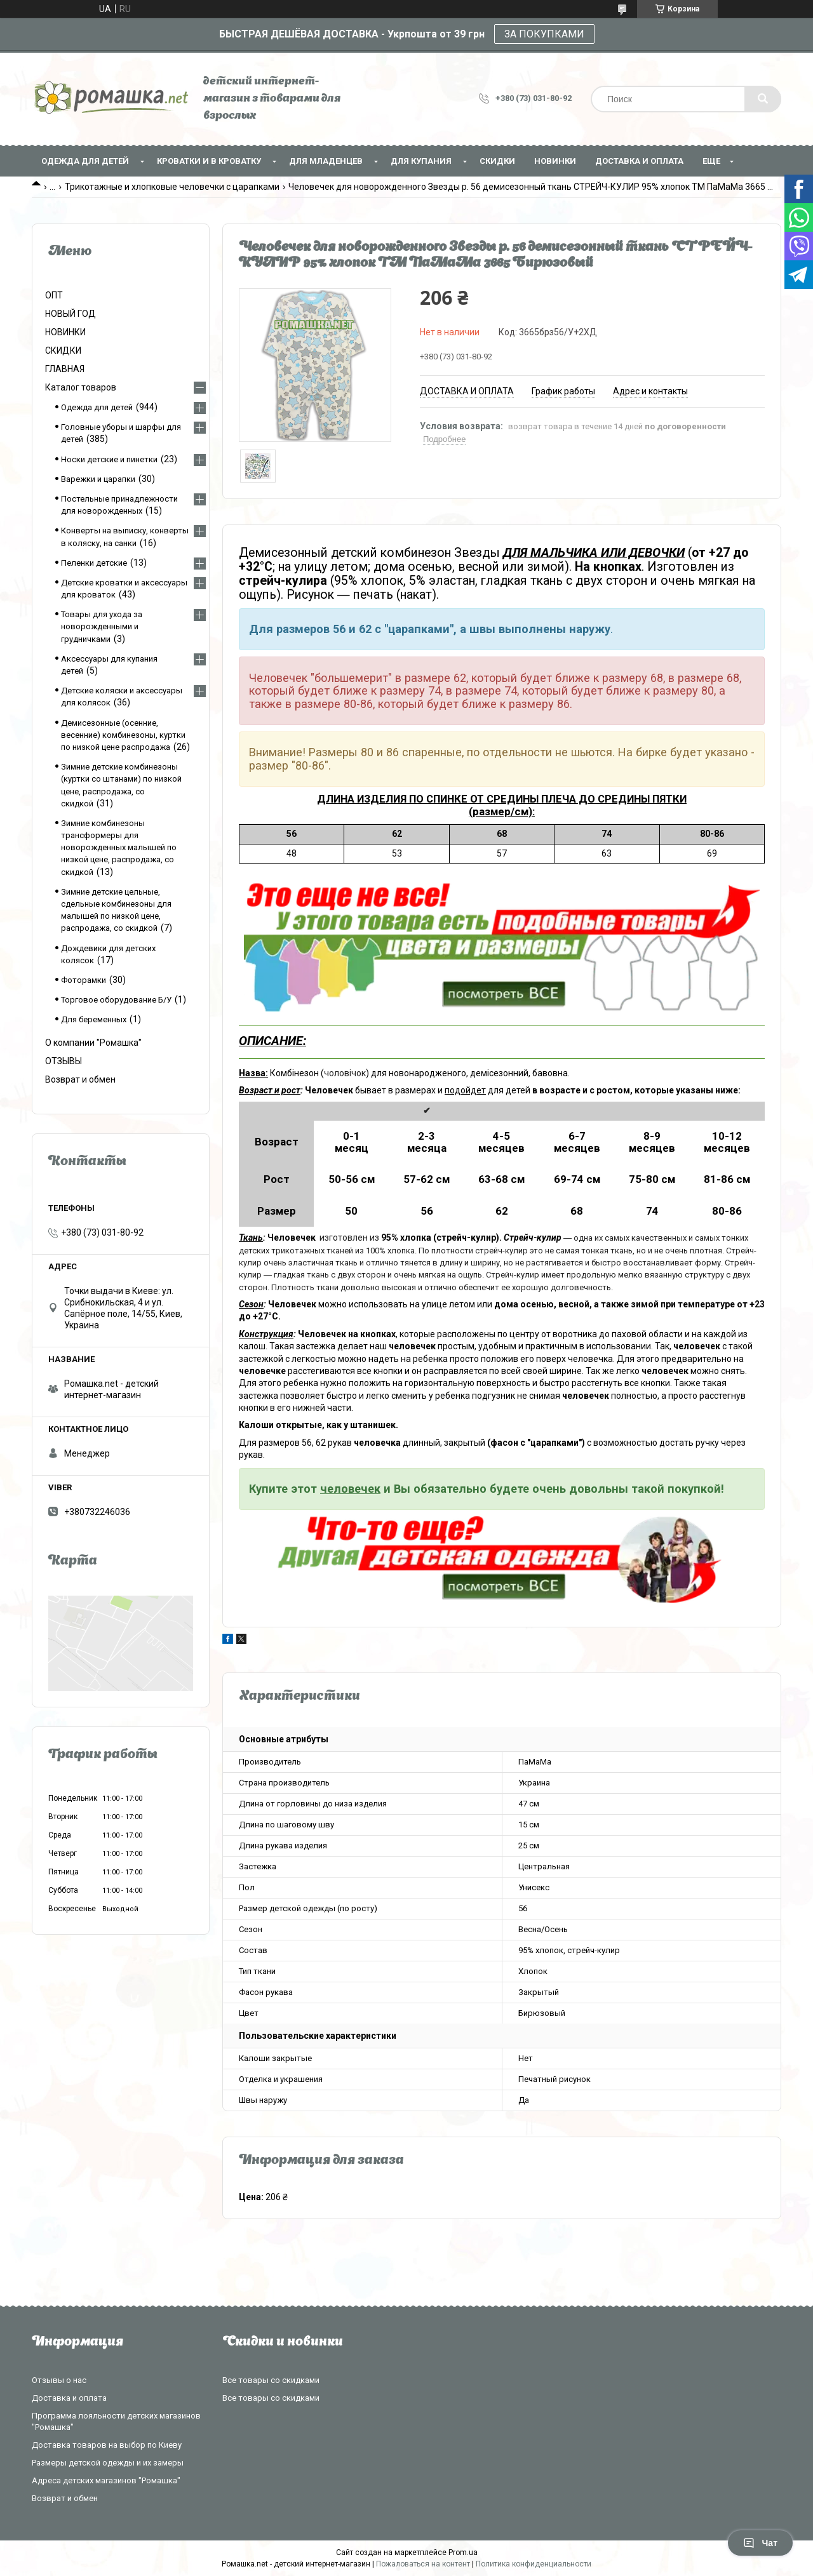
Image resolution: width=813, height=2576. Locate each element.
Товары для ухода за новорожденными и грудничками (101, 626)
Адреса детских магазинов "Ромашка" (106, 2480)
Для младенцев (326, 161)
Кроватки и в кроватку (209, 161)
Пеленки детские (94, 563)
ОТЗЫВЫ (63, 1061)
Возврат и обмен (80, 1079)
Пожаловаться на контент (423, 2563)
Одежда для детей (85, 161)
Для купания (421, 161)
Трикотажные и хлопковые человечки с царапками (172, 187)
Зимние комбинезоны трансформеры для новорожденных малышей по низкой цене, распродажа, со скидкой (119, 847)
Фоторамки (83, 980)
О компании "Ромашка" (93, 1043)
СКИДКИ (497, 161)
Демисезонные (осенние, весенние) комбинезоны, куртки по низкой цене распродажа (123, 735)
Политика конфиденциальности (533, 2563)
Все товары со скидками (270, 2380)
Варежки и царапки (98, 479)
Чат (760, 2543)
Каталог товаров (80, 387)
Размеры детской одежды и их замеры (108, 2462)
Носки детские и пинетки (109, 459)
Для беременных (93, 1019)
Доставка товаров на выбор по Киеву (107, 2445)
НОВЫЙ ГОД (70, 314)
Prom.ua (463, 2552)
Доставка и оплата (639, 161)
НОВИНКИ (555, 161)
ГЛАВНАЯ (64, 369)
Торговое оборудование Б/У (116, 999)
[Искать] (762, 99)
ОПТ (54, 295)
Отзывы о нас (59, 2380)
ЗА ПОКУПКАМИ (544, 34)
